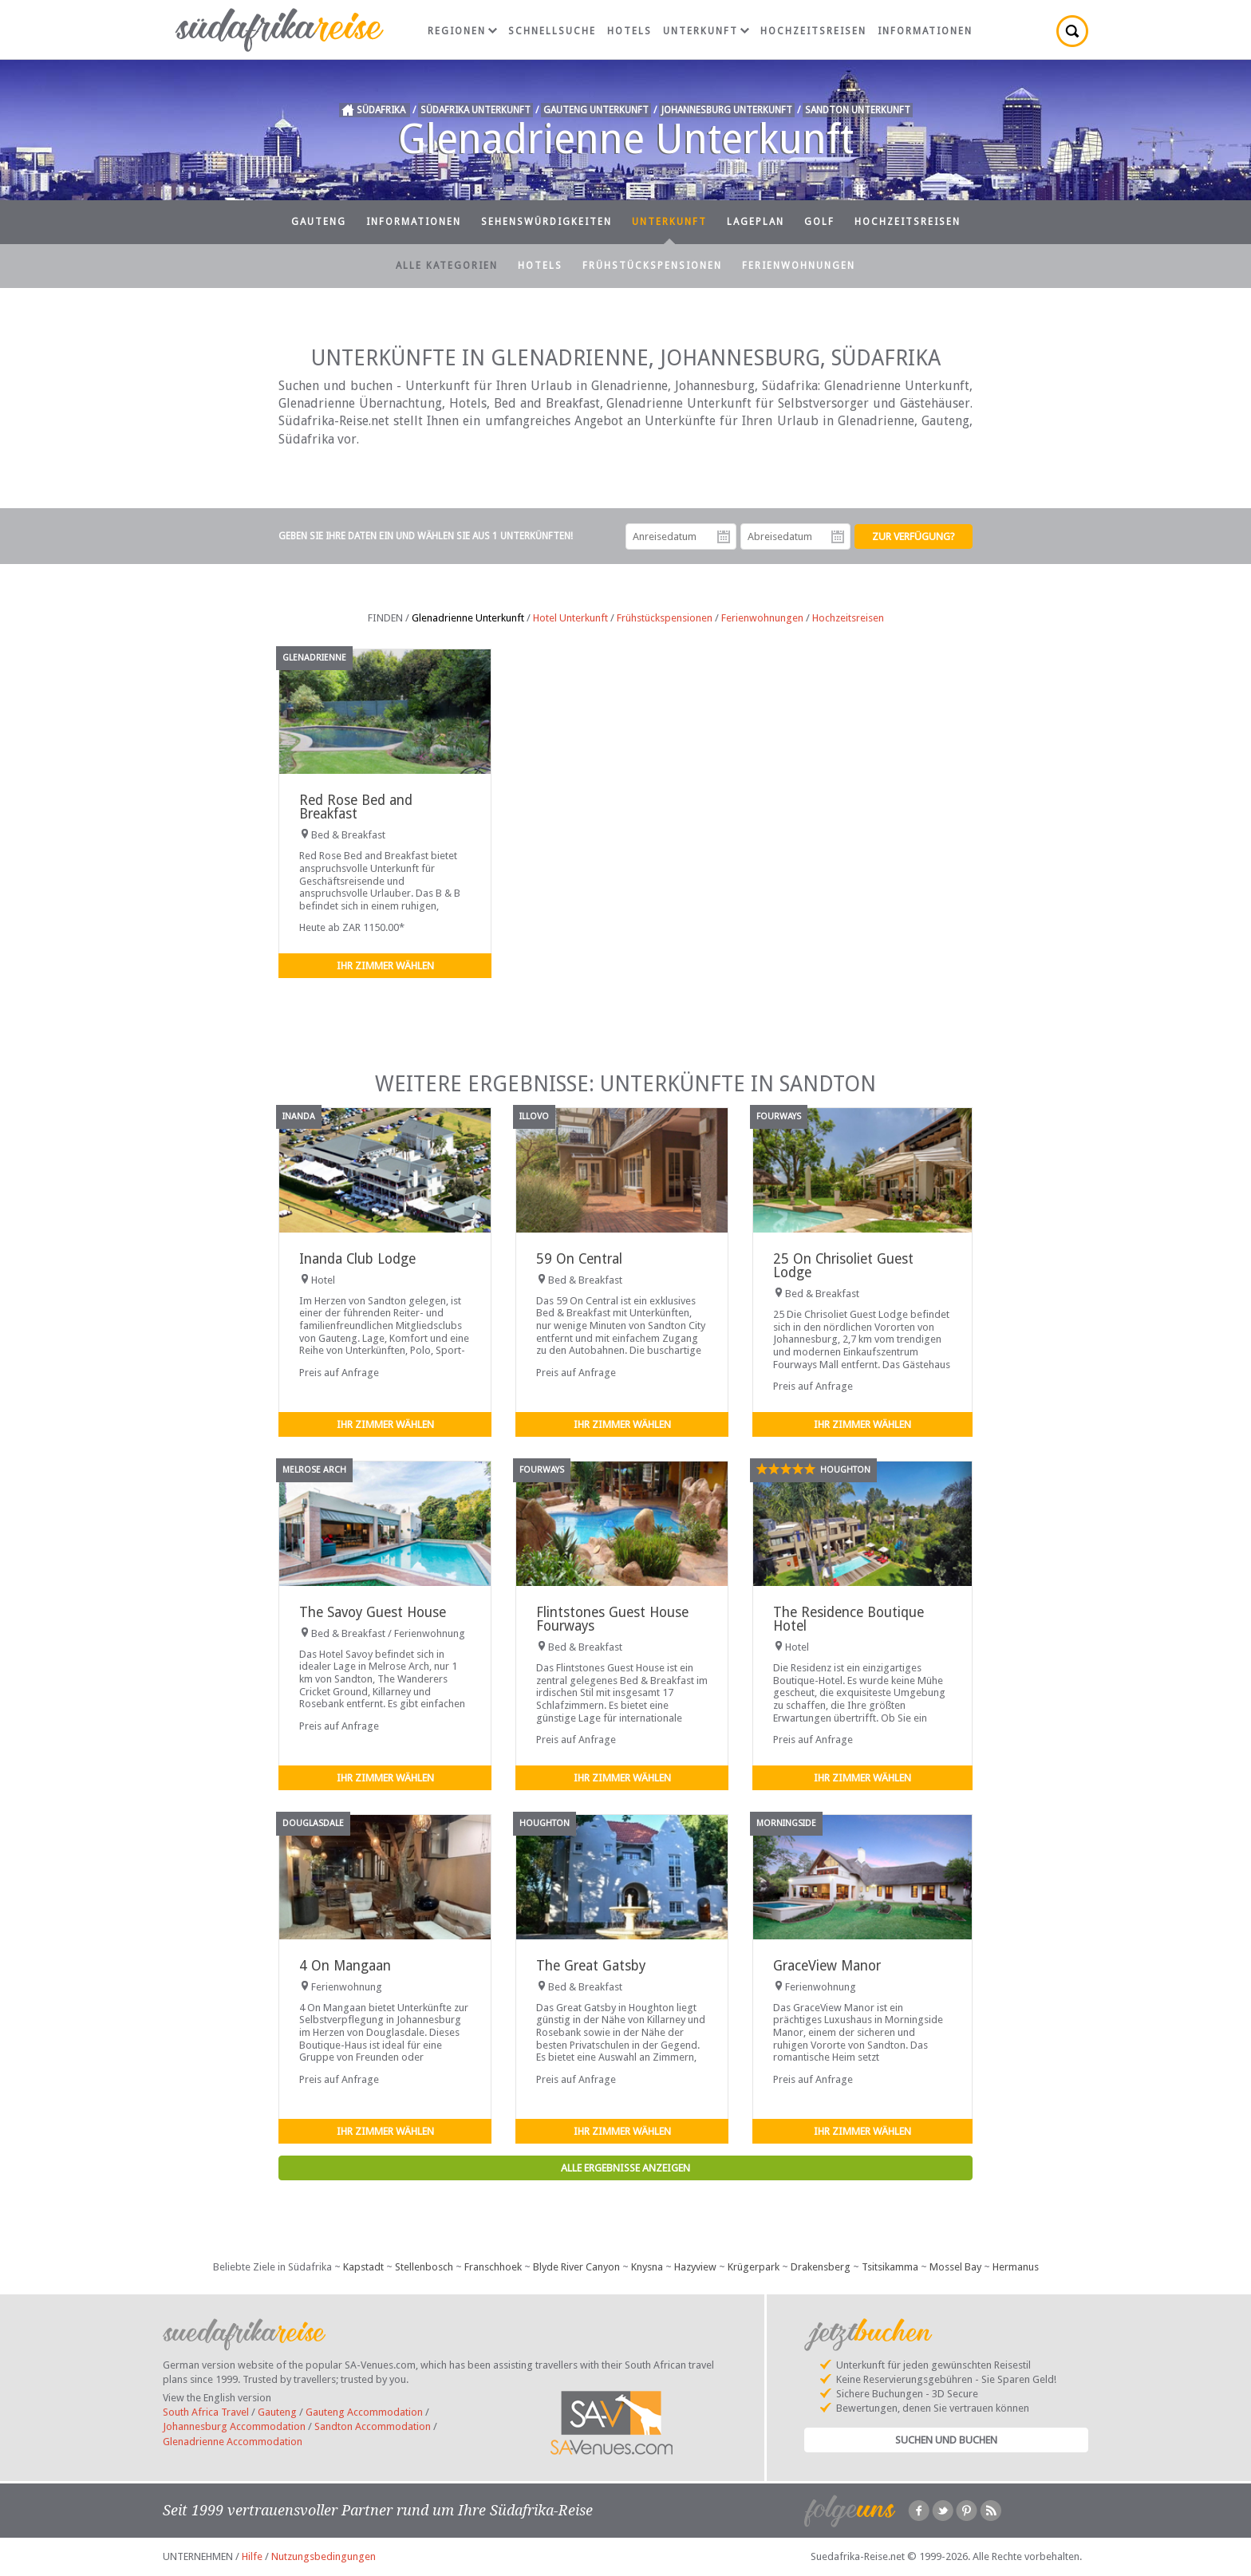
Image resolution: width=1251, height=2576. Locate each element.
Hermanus (1016, 2267)
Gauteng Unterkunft (596, 110)
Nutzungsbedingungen (323, 2556)
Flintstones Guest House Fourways (612, 1619)
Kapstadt (363, 2267)
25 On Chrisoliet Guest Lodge (843, 1265)
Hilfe (252, 2556)
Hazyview (695, 2267)
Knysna (647, 2267)
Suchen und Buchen (946, 2440)
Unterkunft (706, 31)
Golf (819, 221)
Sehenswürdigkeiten (546, 221)
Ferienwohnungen (798, 265)
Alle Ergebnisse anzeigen (625, 2168)
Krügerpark (753, 2267)
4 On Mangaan (345, 1966)
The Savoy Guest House (372, 1612)
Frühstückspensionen (652, 265)
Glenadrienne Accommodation (232, 2442)
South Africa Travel (206, 2412)
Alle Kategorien (447, 265)
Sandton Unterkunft (857, 110)
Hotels (629, 31)
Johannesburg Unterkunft (726, 110)
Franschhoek (493, 2267)
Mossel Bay (955, 2267)
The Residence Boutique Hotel (848, 1619)
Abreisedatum (837, 537)
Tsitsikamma (890, 2267)
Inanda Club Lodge (357, 1259)
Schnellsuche (552, 31)
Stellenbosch (424, 2267)
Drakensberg (820, 2267)
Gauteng (318, 221)
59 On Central (579, 1259)
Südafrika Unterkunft (475, 110)
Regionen (462, 31)
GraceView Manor (827, 1966)
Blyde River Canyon (576, 2267)
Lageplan (755, 221)
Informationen (925, 31)
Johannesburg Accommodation (234, 2426)
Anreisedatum (723, 537)
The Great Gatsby (590, 1966)
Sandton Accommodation (372, 2426)
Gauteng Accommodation (364, 2412)
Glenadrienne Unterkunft (468, 618)
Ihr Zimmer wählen (385, 966)
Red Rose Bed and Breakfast (355, 807)
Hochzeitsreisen (813, 31)
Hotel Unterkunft (570, 618)
